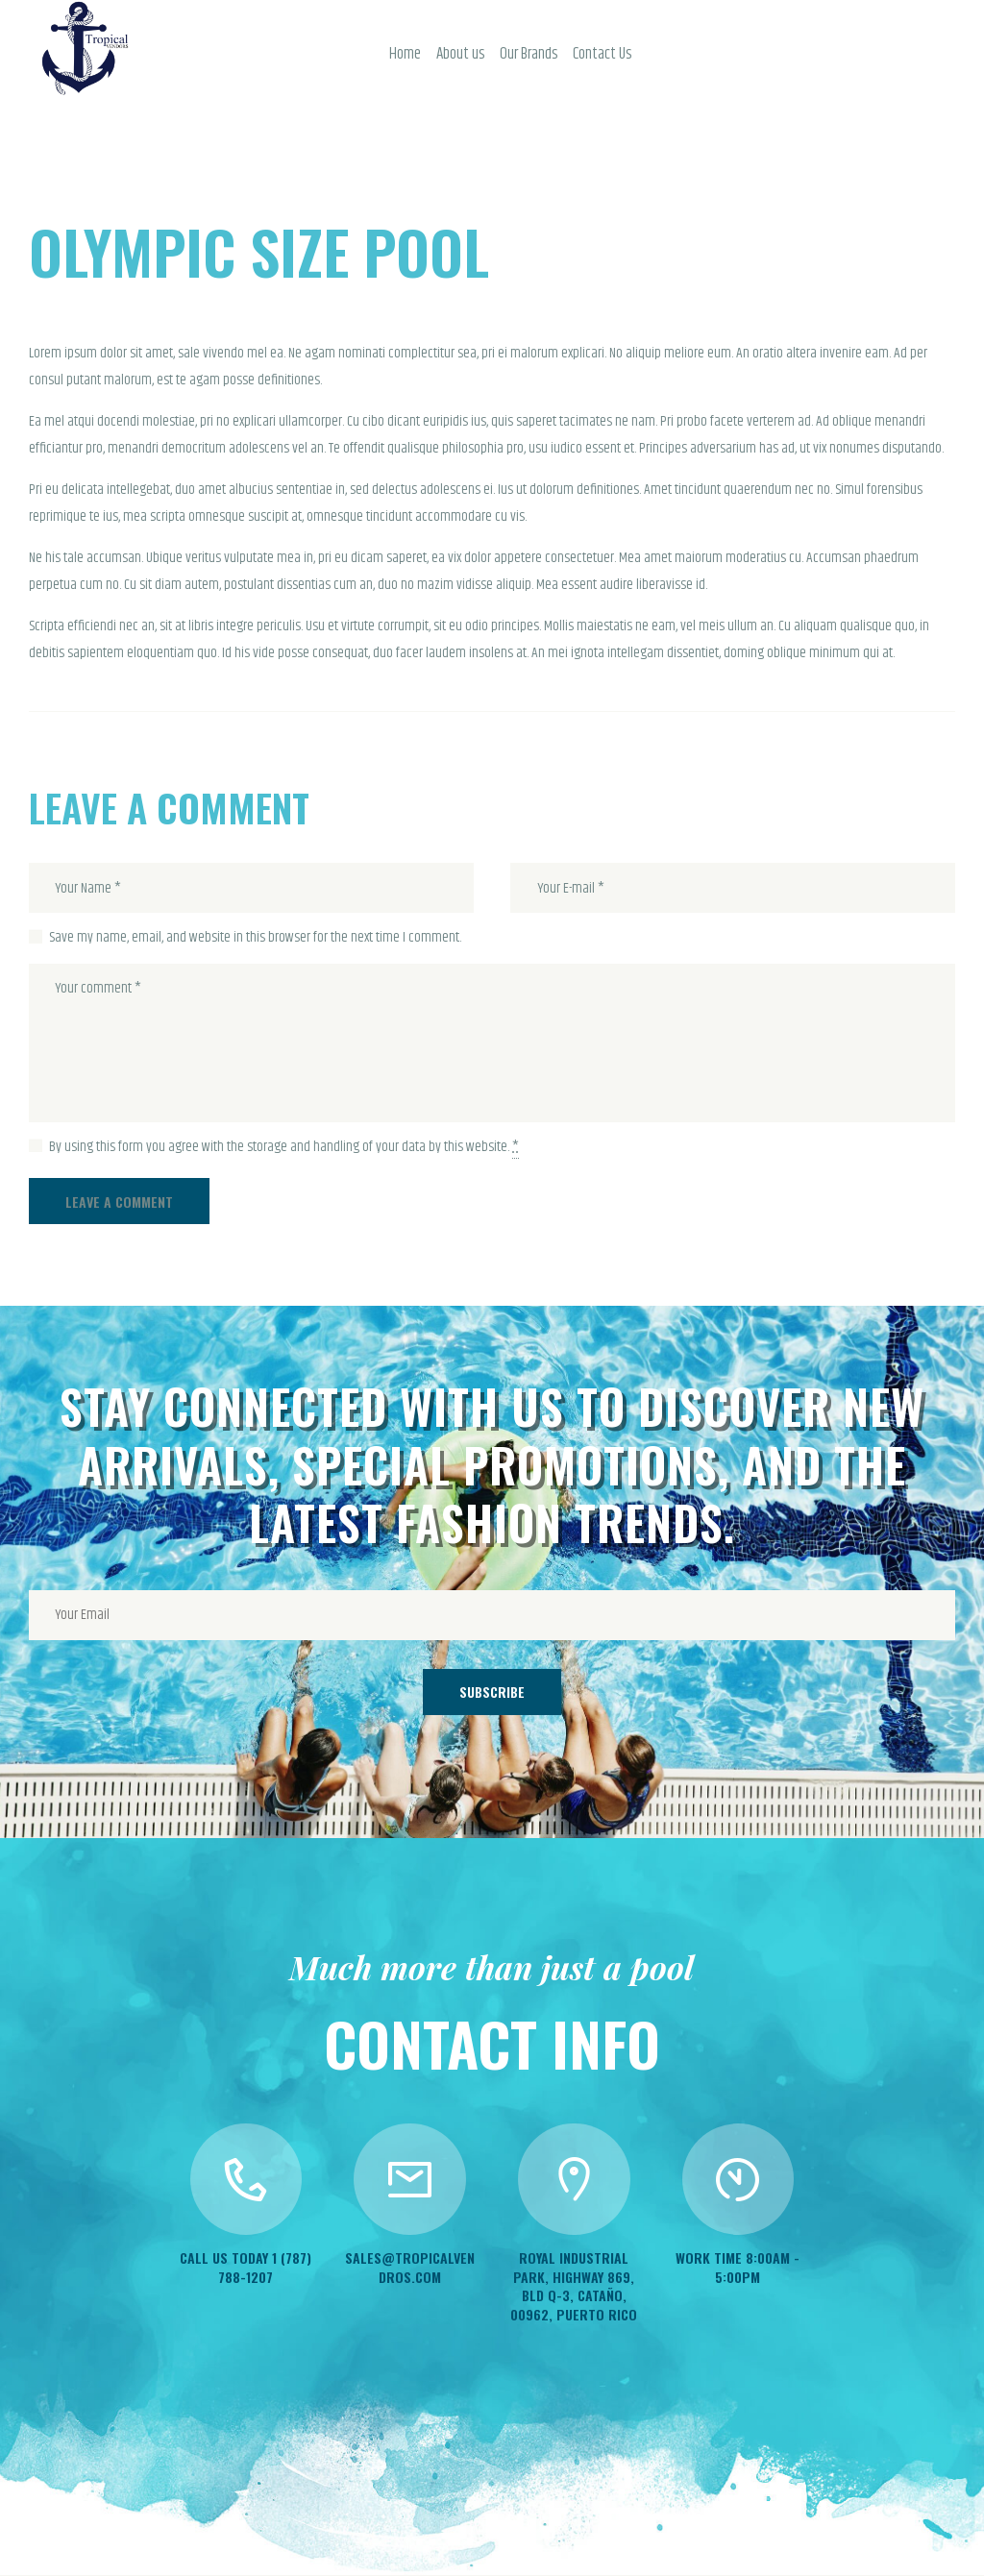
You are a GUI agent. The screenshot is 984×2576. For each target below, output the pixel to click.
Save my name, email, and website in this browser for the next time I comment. (255, 937)
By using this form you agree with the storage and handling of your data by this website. (284, 1148)
